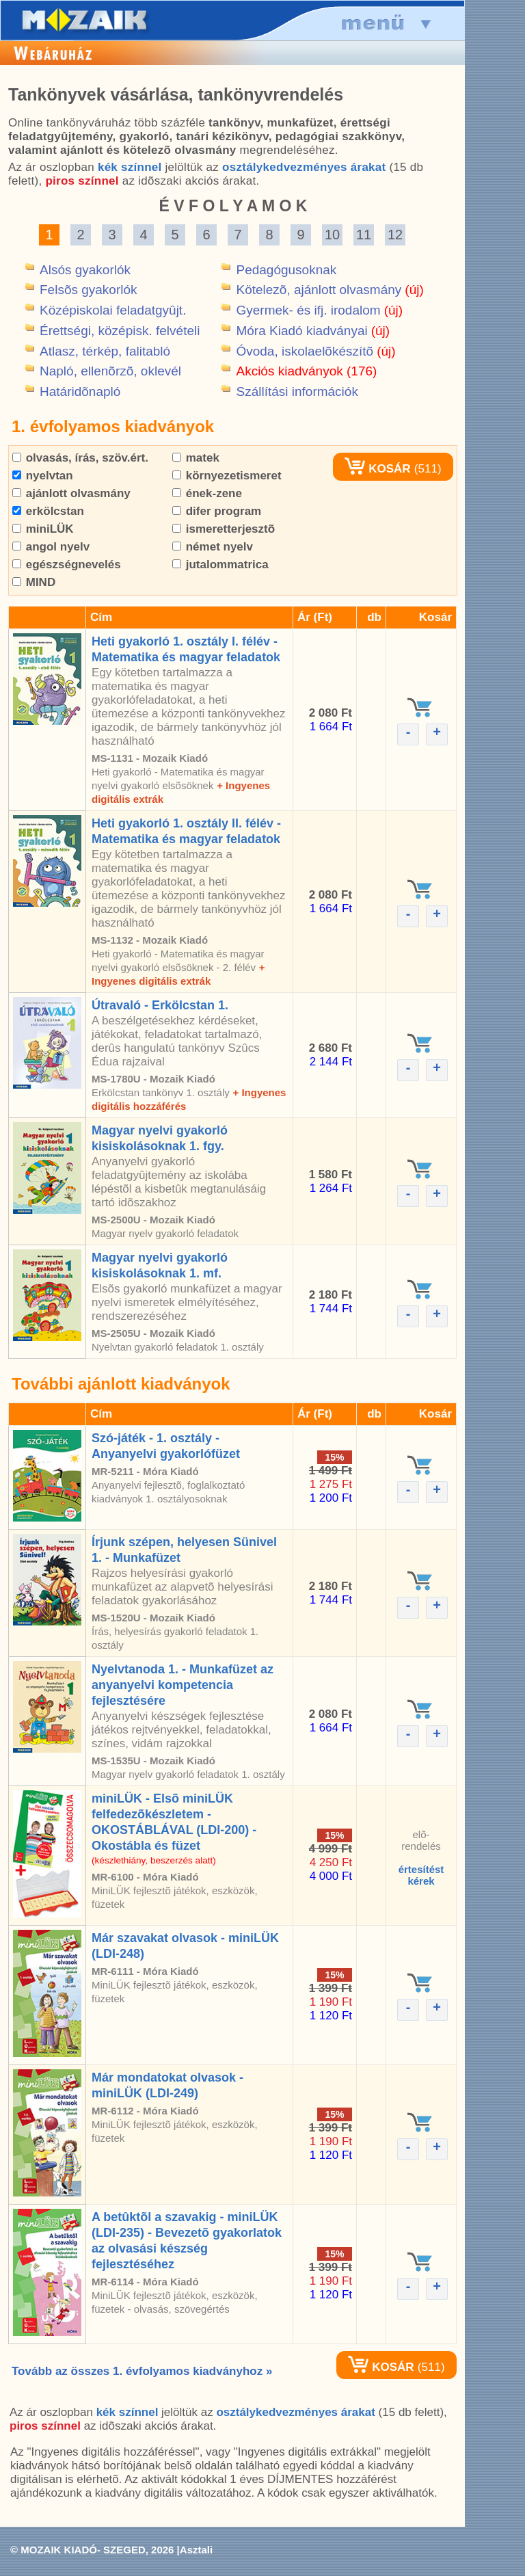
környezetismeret (227, 475)
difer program (216, 511)
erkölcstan (48, 511)
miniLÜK (43, 528)
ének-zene (207, 493)
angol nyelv (51, 546)
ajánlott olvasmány (71, 493)
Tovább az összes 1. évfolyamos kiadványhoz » (142, 2371)
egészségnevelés (66, 564)
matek (195, 457)
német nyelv (212, 546)
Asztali (196, 2549)
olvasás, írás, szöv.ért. (80, 457)
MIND (33, 582)
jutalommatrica (220, 564)
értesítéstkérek (421, 1875)
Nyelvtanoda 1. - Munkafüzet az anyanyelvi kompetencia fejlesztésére (182, 1685)
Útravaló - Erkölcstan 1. (160, 1005)
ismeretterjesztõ (223, 528)
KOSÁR (377, 468)
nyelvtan (42, 475)
